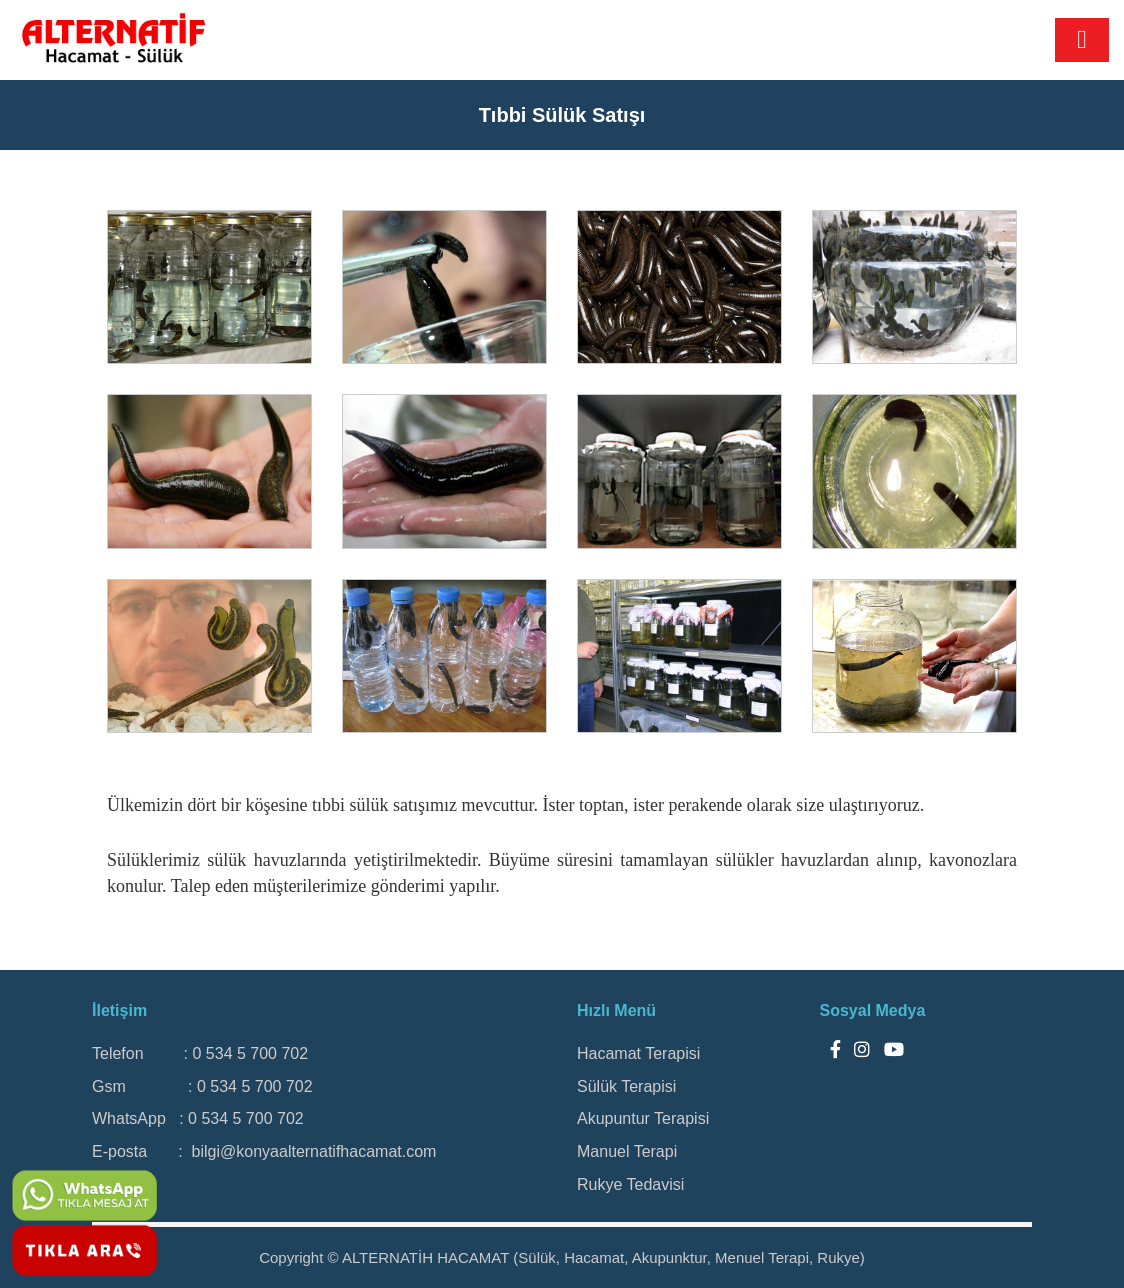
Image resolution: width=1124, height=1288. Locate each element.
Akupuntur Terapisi (643, 1118)
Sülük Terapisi (626, 1086)
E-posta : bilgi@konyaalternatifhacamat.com (264, 1151)
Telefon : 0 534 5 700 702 (200, 1053)
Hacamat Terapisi (638, 1053)
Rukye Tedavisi (630, 1184)
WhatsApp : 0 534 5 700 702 (198, 1118)
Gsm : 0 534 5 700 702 (202, 1086)
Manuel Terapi (627, 1151)
